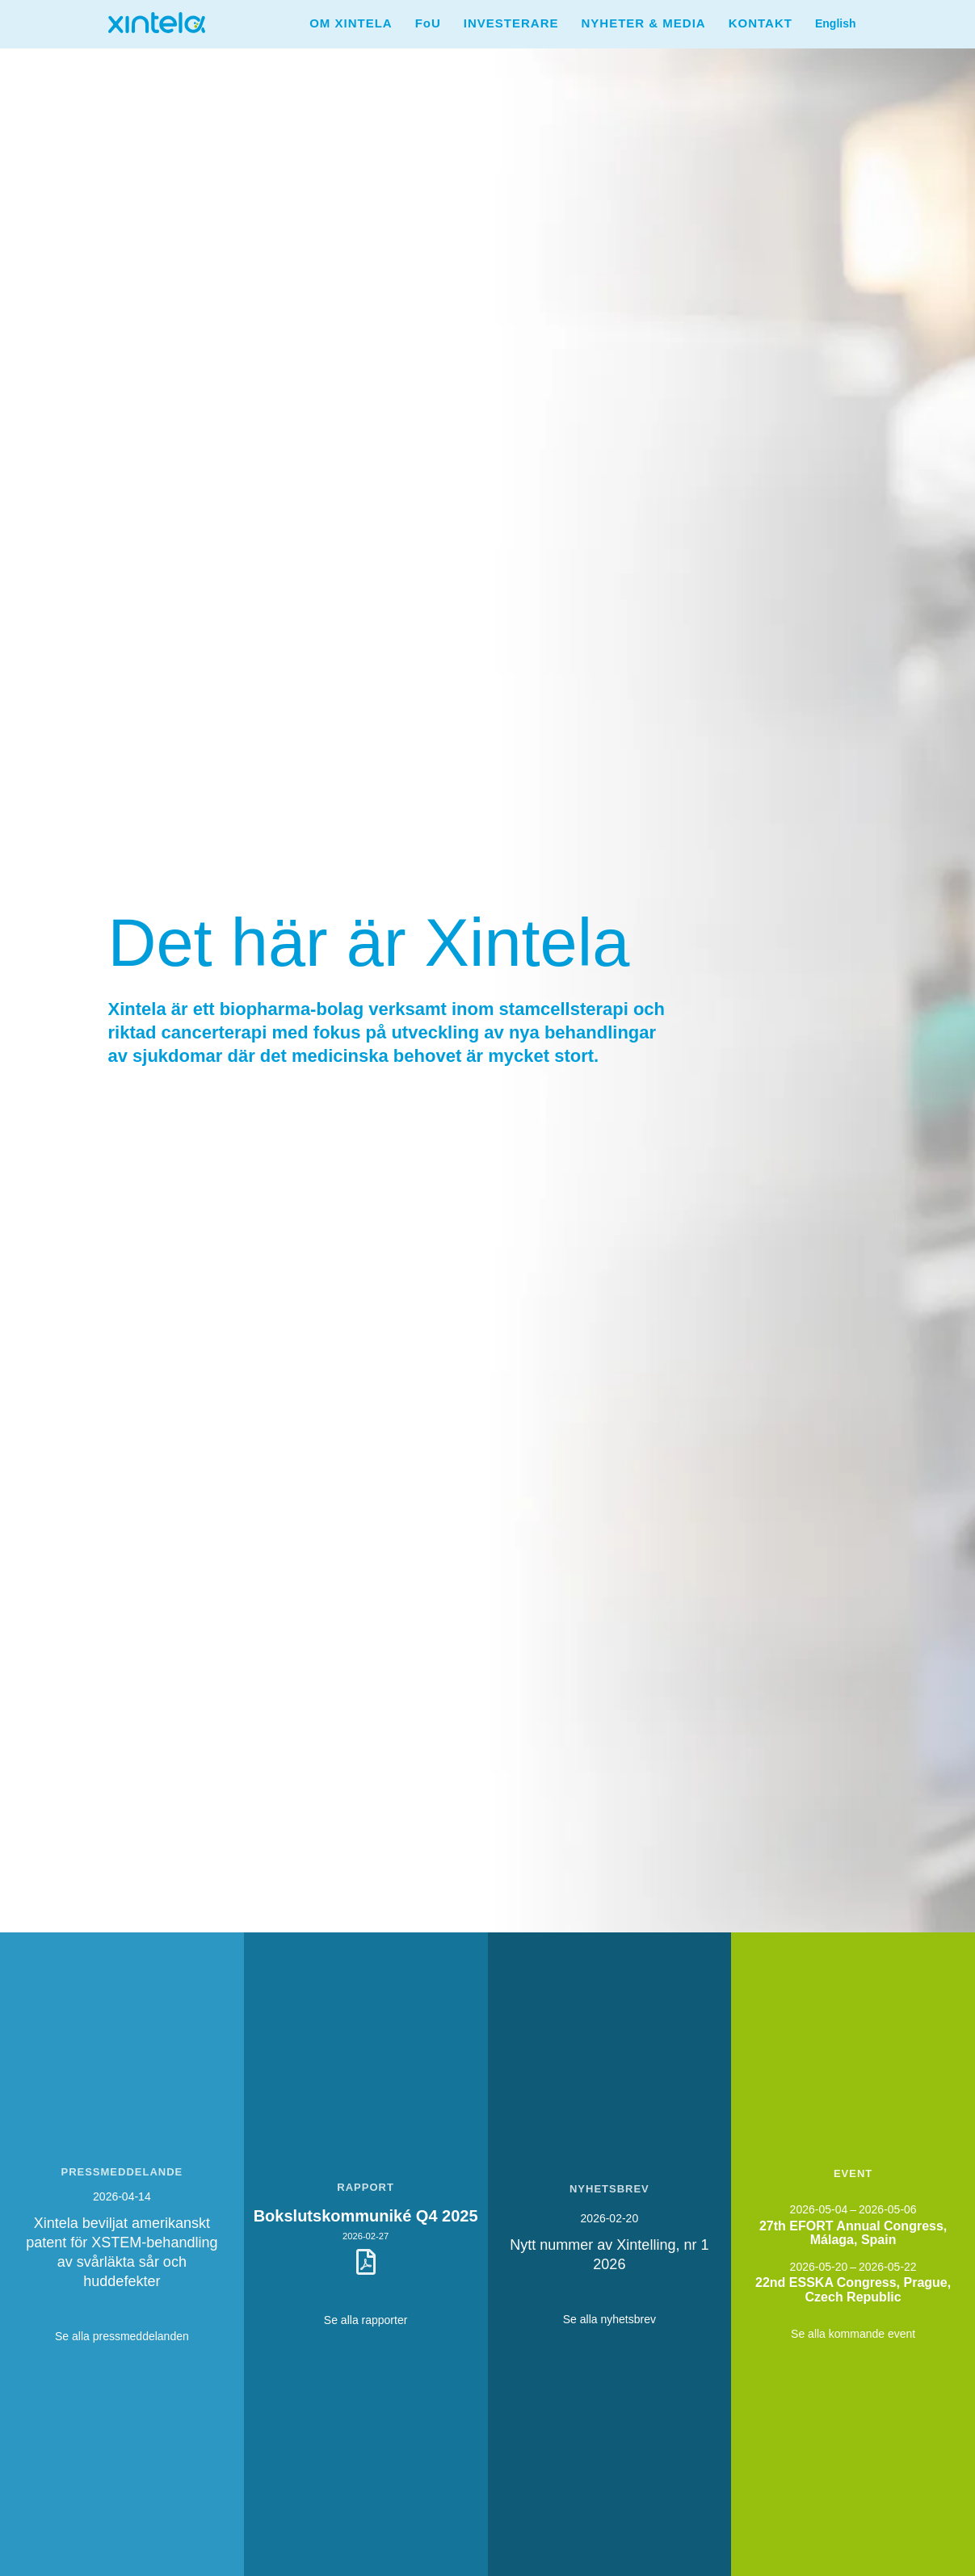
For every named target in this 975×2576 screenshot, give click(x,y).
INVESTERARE (511, 23)
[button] (351, 23)
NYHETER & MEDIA (644, 23)
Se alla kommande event (853, 2333)
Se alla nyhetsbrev (609, 2319)
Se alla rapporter (366, 2320)
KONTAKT (760, 23)
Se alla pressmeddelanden (122, 2336)
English (835, 23)
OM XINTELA (351, 23)
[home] (156, 16)
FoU (428, 23)
